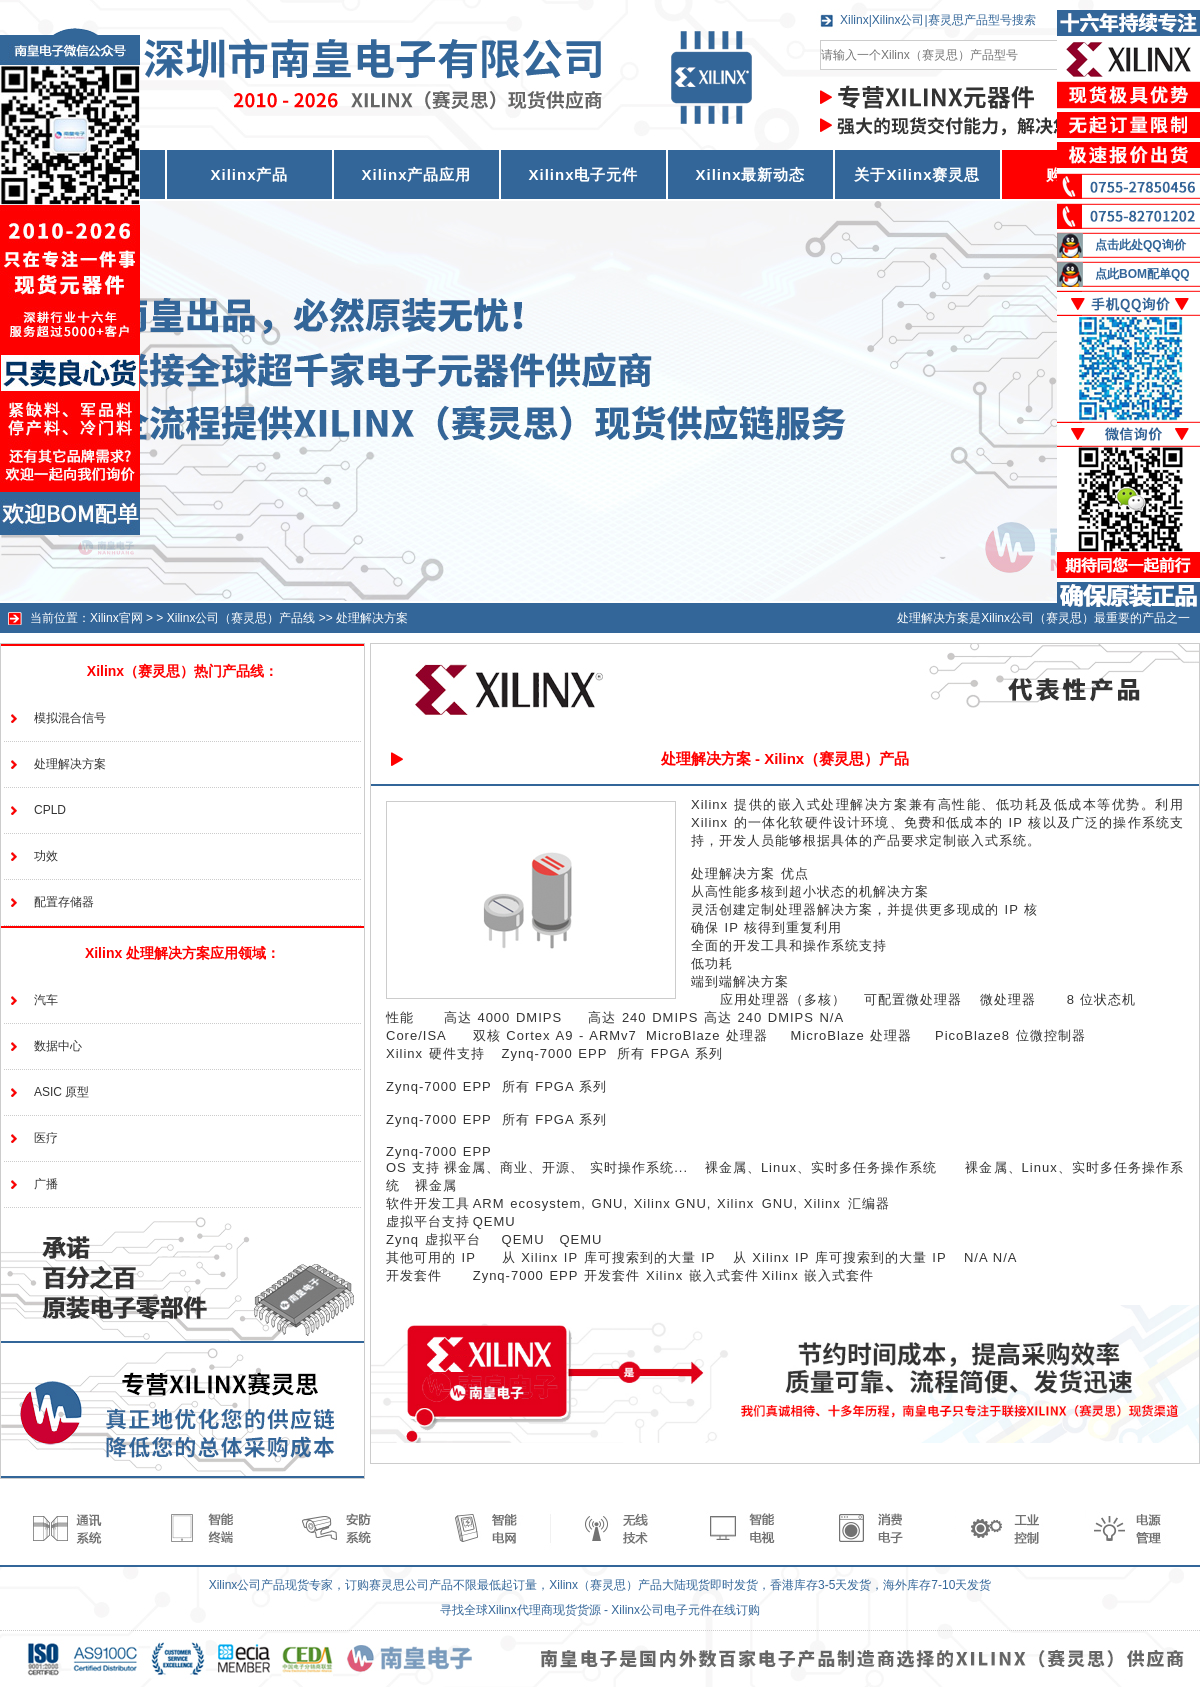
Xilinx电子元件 (583, 174)
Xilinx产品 (249, 174)
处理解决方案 (372, 618)
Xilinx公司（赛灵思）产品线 (241, 618)
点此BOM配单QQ (1142, 274)
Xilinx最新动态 (750, 174)
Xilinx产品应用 (416, 174)
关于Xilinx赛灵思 (917, 174)
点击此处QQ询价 (1140, 245)
